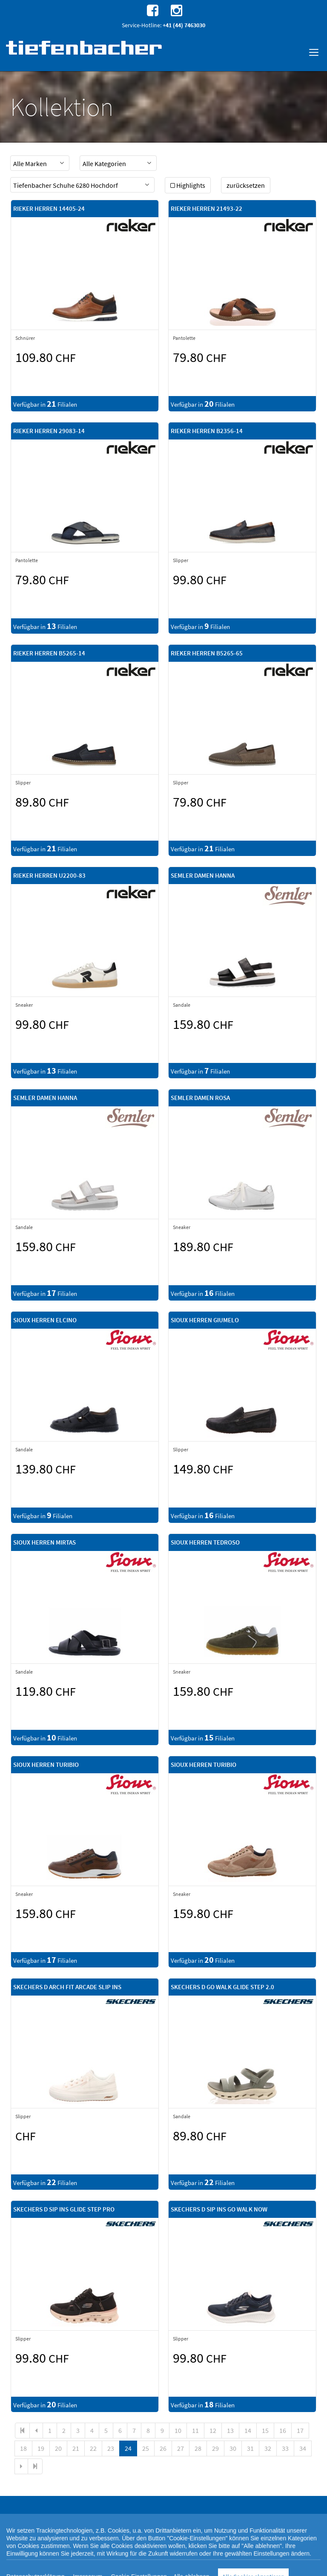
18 (23, 2448)
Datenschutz (62, 2567)
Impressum (266, 2567)
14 (247, 2430)
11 (195, 2430)
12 (212, 2430)
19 (40, 2448)
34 (302, 2448)
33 (285, 2448)
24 (128, 2448)
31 (250, 2448)
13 (230, 2430)
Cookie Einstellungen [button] (103, 2567)
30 (232, 2448)
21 (75, 2448)
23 (110, 2448)
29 (215, 2448)
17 (300, 2430)
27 (180, 2448)
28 (198, 2448)
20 (58, 2448)
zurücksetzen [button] (246, 185)
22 (93, 2448)
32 (267, 2448)
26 (163, 2448)
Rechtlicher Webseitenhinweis (204, 2567)
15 (265, 2430)
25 (145, 2448)
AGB (245, 2567)
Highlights (187, 185)
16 (282, 2430)
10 (178, 2430)
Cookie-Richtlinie (149, 2567)
